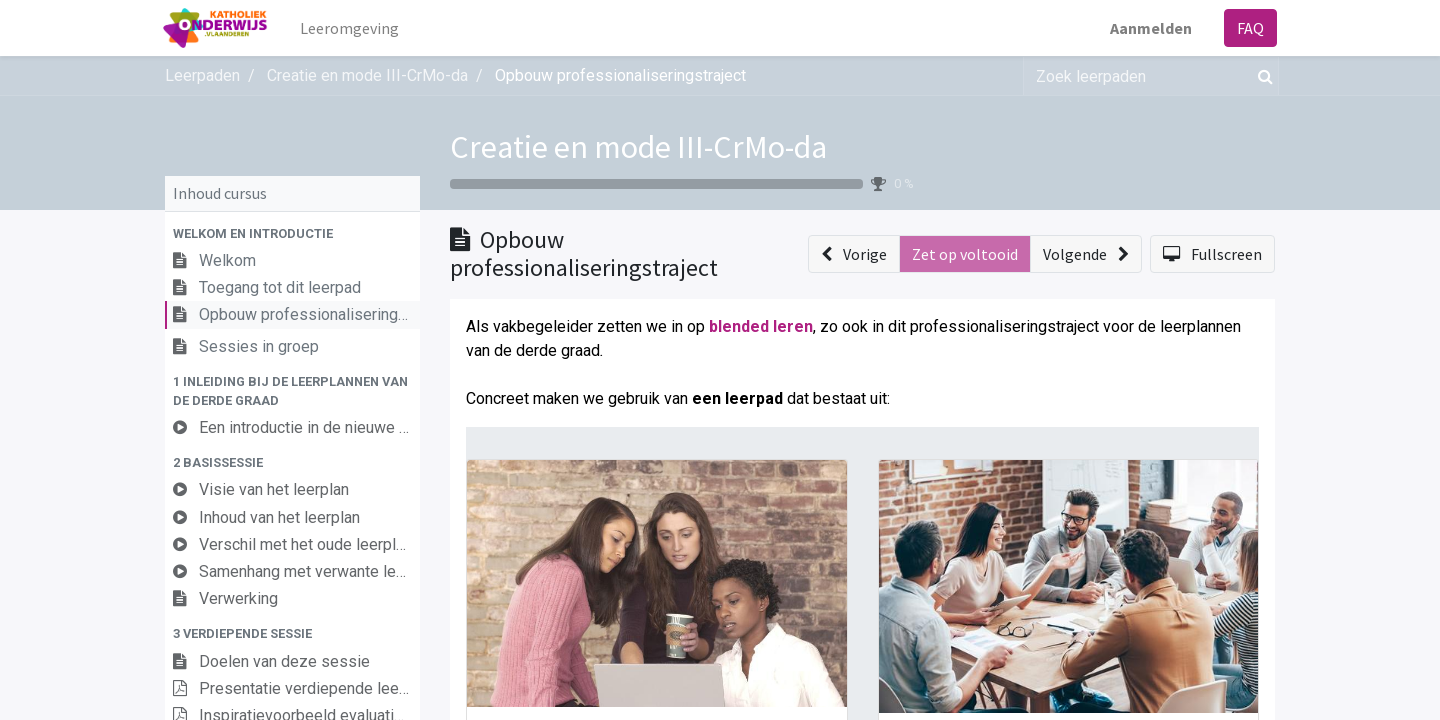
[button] (292, 233)
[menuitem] (351, 28)
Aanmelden (1149, 28)
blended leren (761, 326)
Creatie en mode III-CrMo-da (638, 147)
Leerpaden (202, 75)
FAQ (1248, 28)
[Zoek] (1261, 76)
